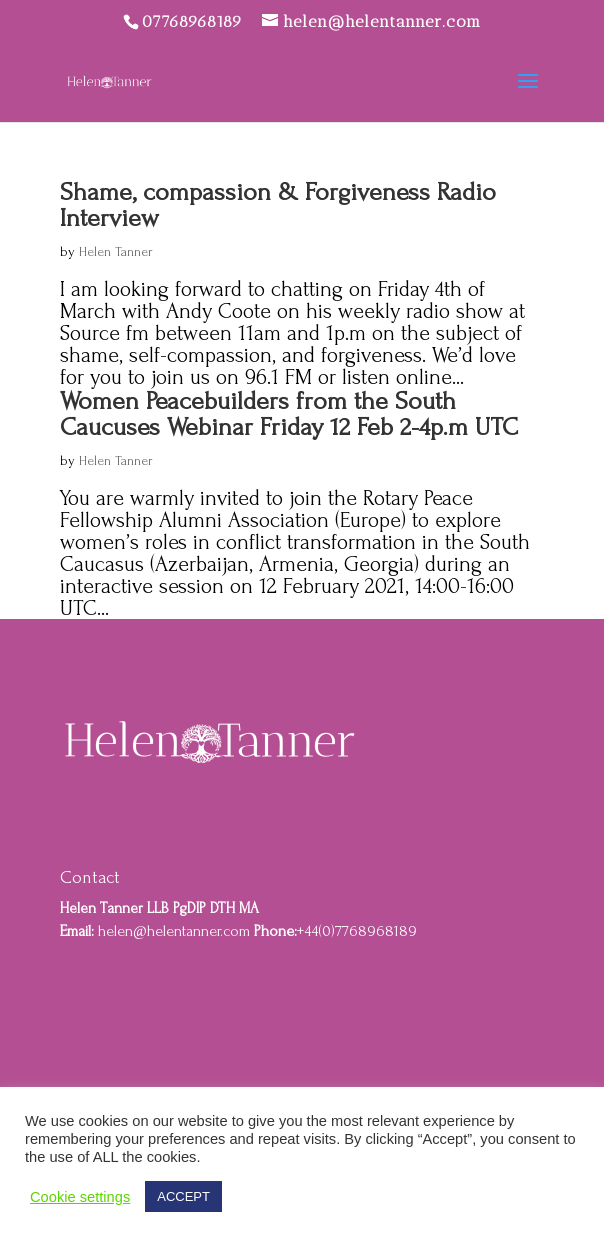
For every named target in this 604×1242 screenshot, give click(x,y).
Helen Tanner (116, 251)
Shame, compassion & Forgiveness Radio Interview (278, 205)
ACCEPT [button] (183, 1196)
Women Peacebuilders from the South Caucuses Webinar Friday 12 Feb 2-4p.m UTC (289, 414)
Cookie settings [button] (80, 1197)
